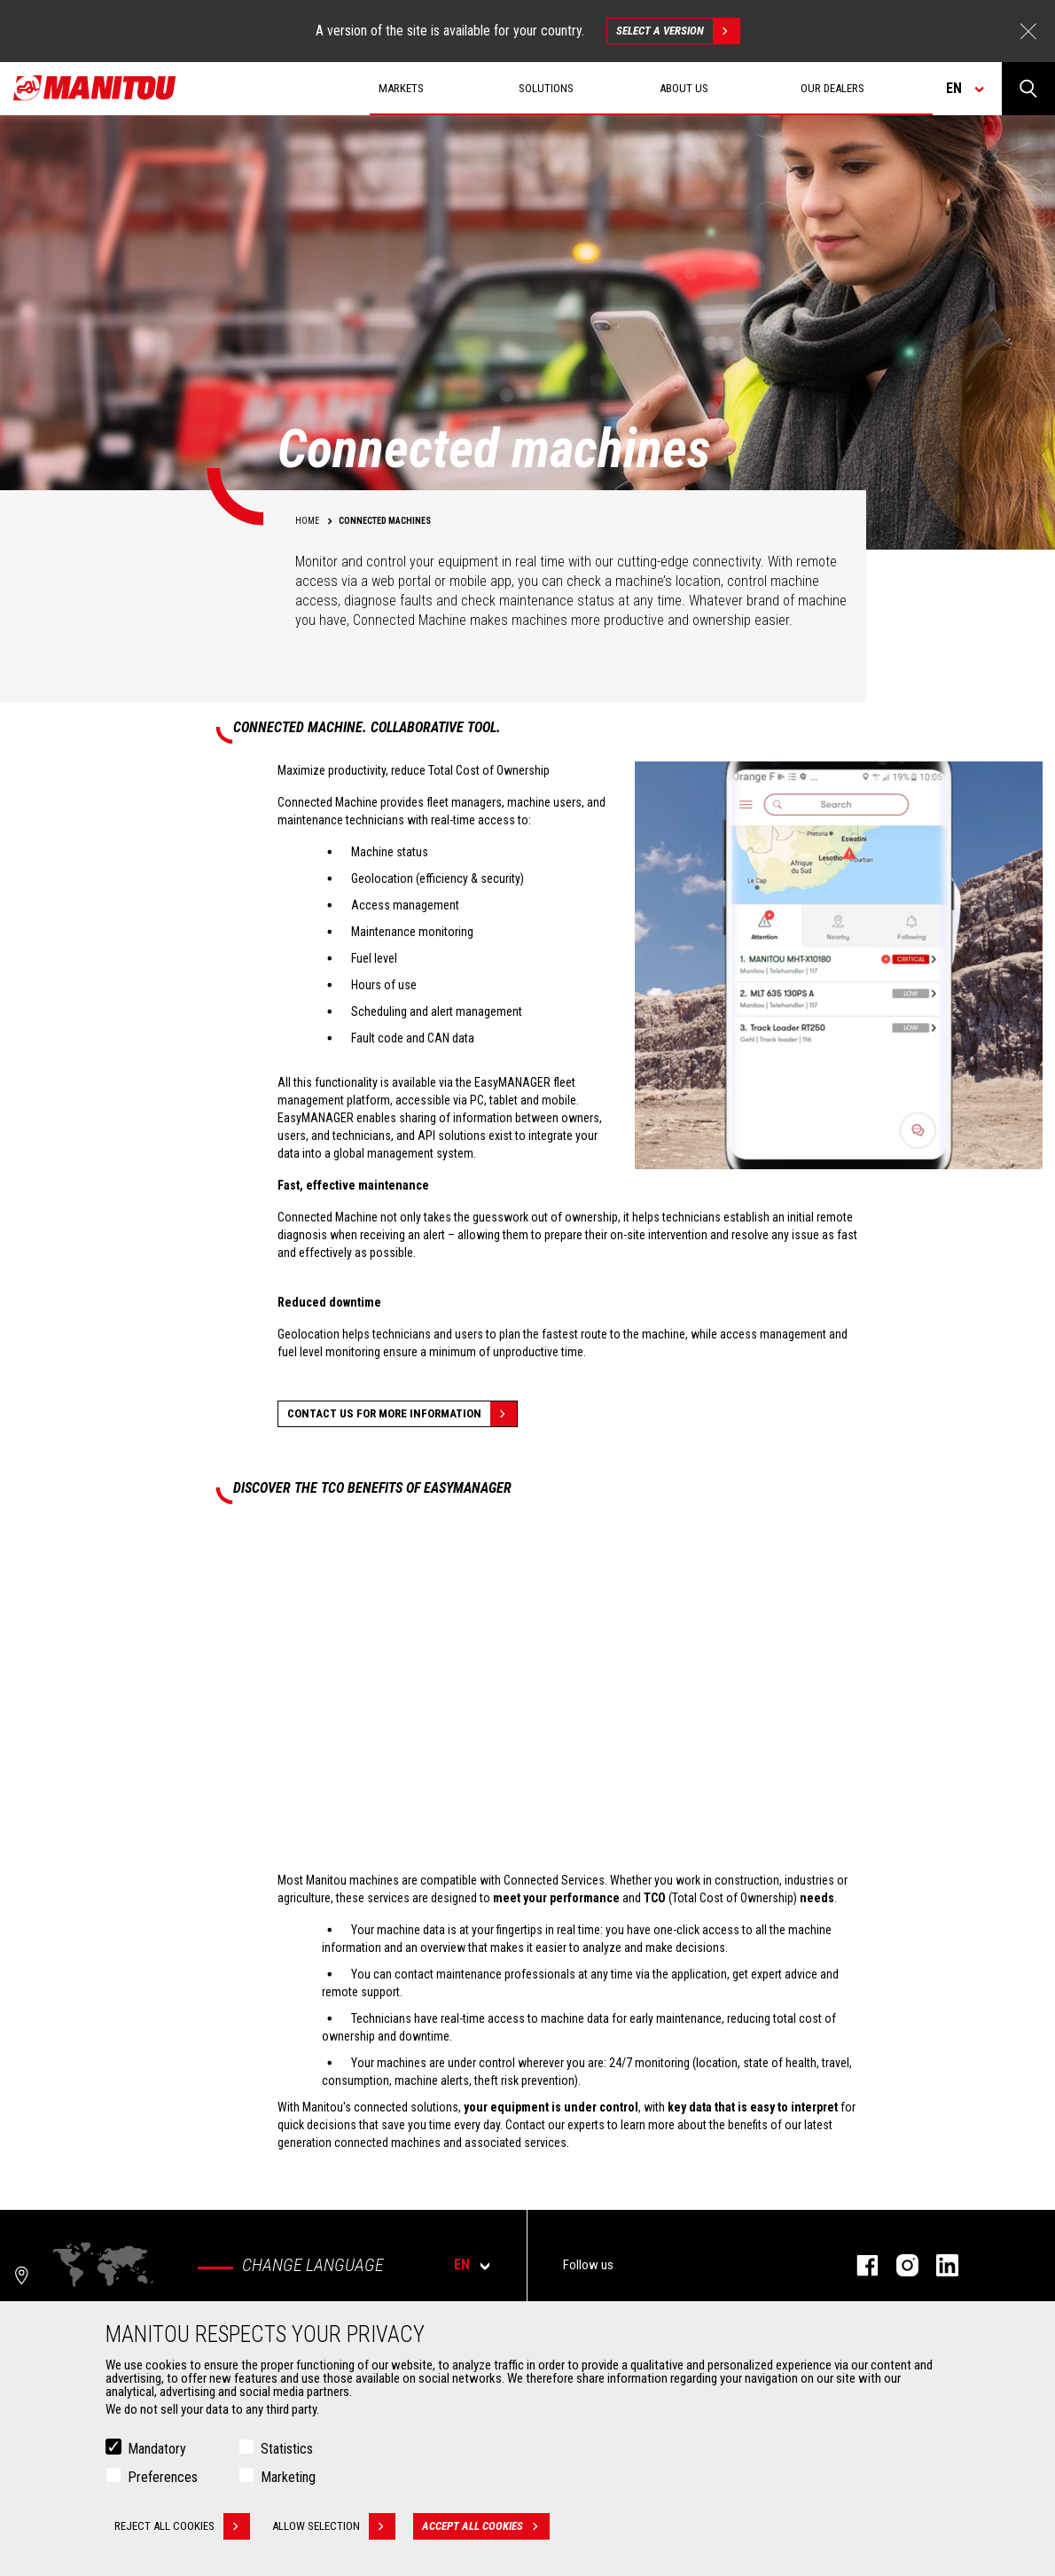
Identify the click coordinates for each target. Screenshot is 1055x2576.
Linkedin (938, 2265)
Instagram (898, 2265)
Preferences (163, 2477)
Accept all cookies (486, 2526)
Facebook (859, 2265)
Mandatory (157, 2448)
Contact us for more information (402, 1413)
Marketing (288, 2477)
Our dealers (832, 88)
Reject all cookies (182, 2526)
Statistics (287, 2448)
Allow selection (333, 2526)
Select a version (677, 31)
